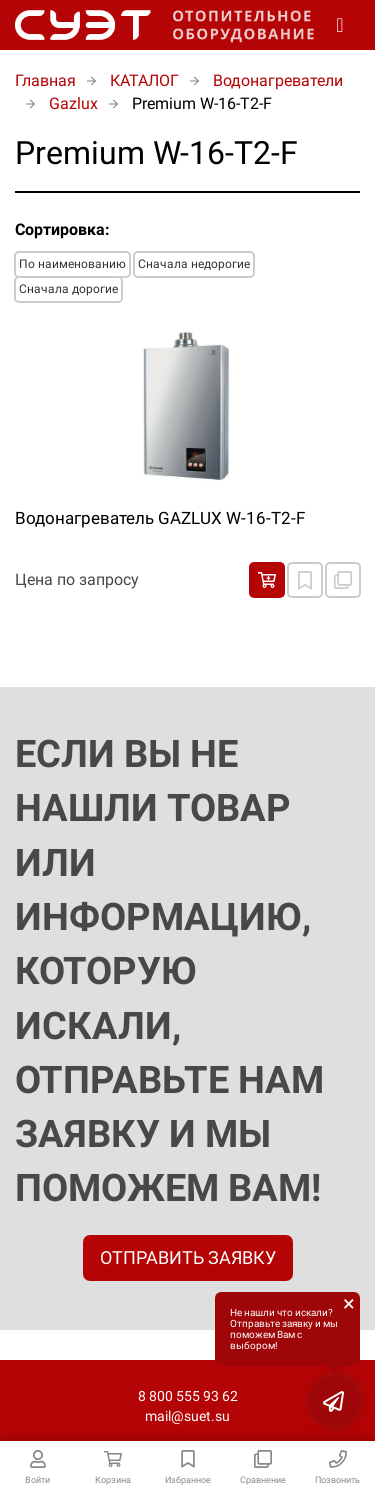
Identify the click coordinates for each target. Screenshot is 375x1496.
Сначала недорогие (194, 264)
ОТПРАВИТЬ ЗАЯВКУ (188, 1257)
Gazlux (73, 103)
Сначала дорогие (68, 289)
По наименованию (72, 264)
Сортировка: (62, 229)
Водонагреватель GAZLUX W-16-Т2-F (160, 518)
